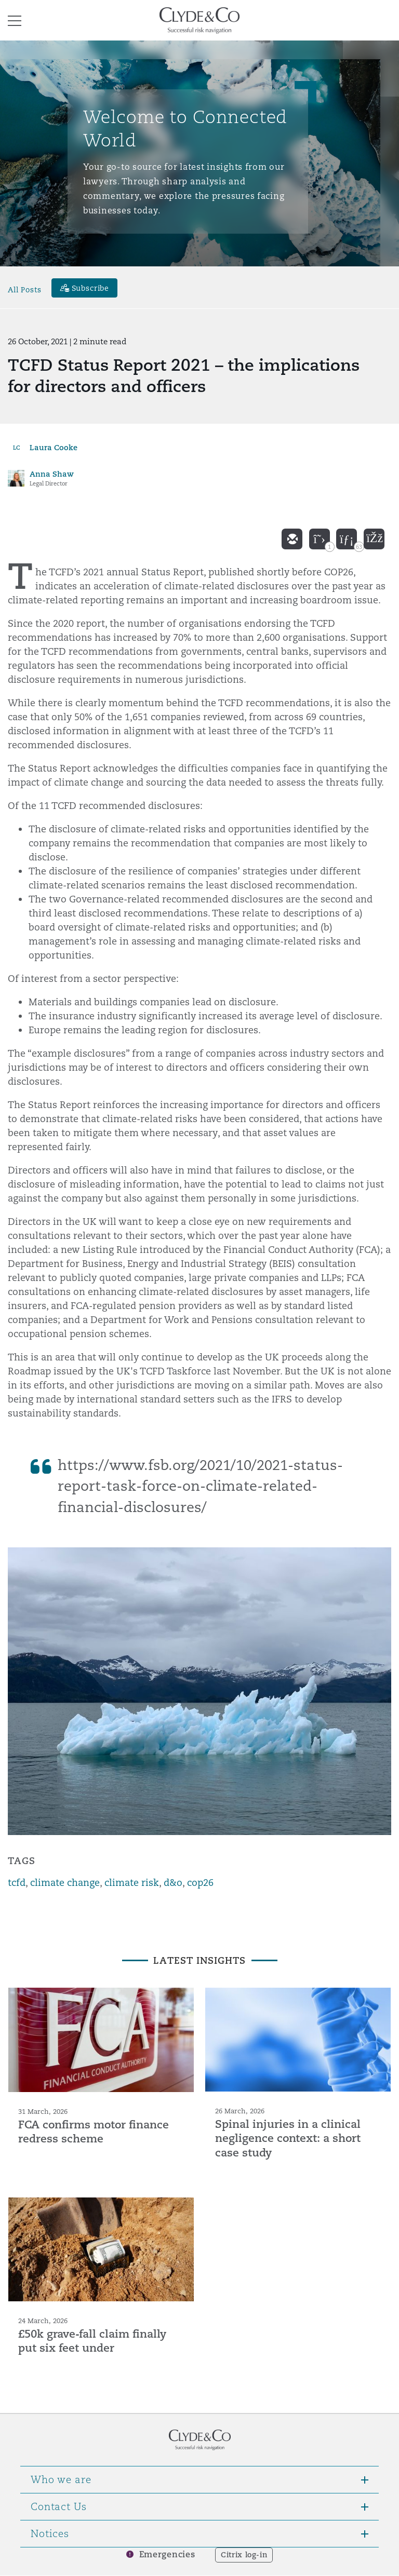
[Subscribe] (84, 288)
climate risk (131, 1883)
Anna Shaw (52, 474)
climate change (65, 1883)
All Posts (25, 289)
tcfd (16, 1883)
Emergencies (167, 2554)
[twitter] (319, 539)
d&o (173, 1883)
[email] (292, 539)
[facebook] (374, 539)
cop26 (200, 1883)
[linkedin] (346, 539)
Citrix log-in (244, 2554)
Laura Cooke (53, 447)
